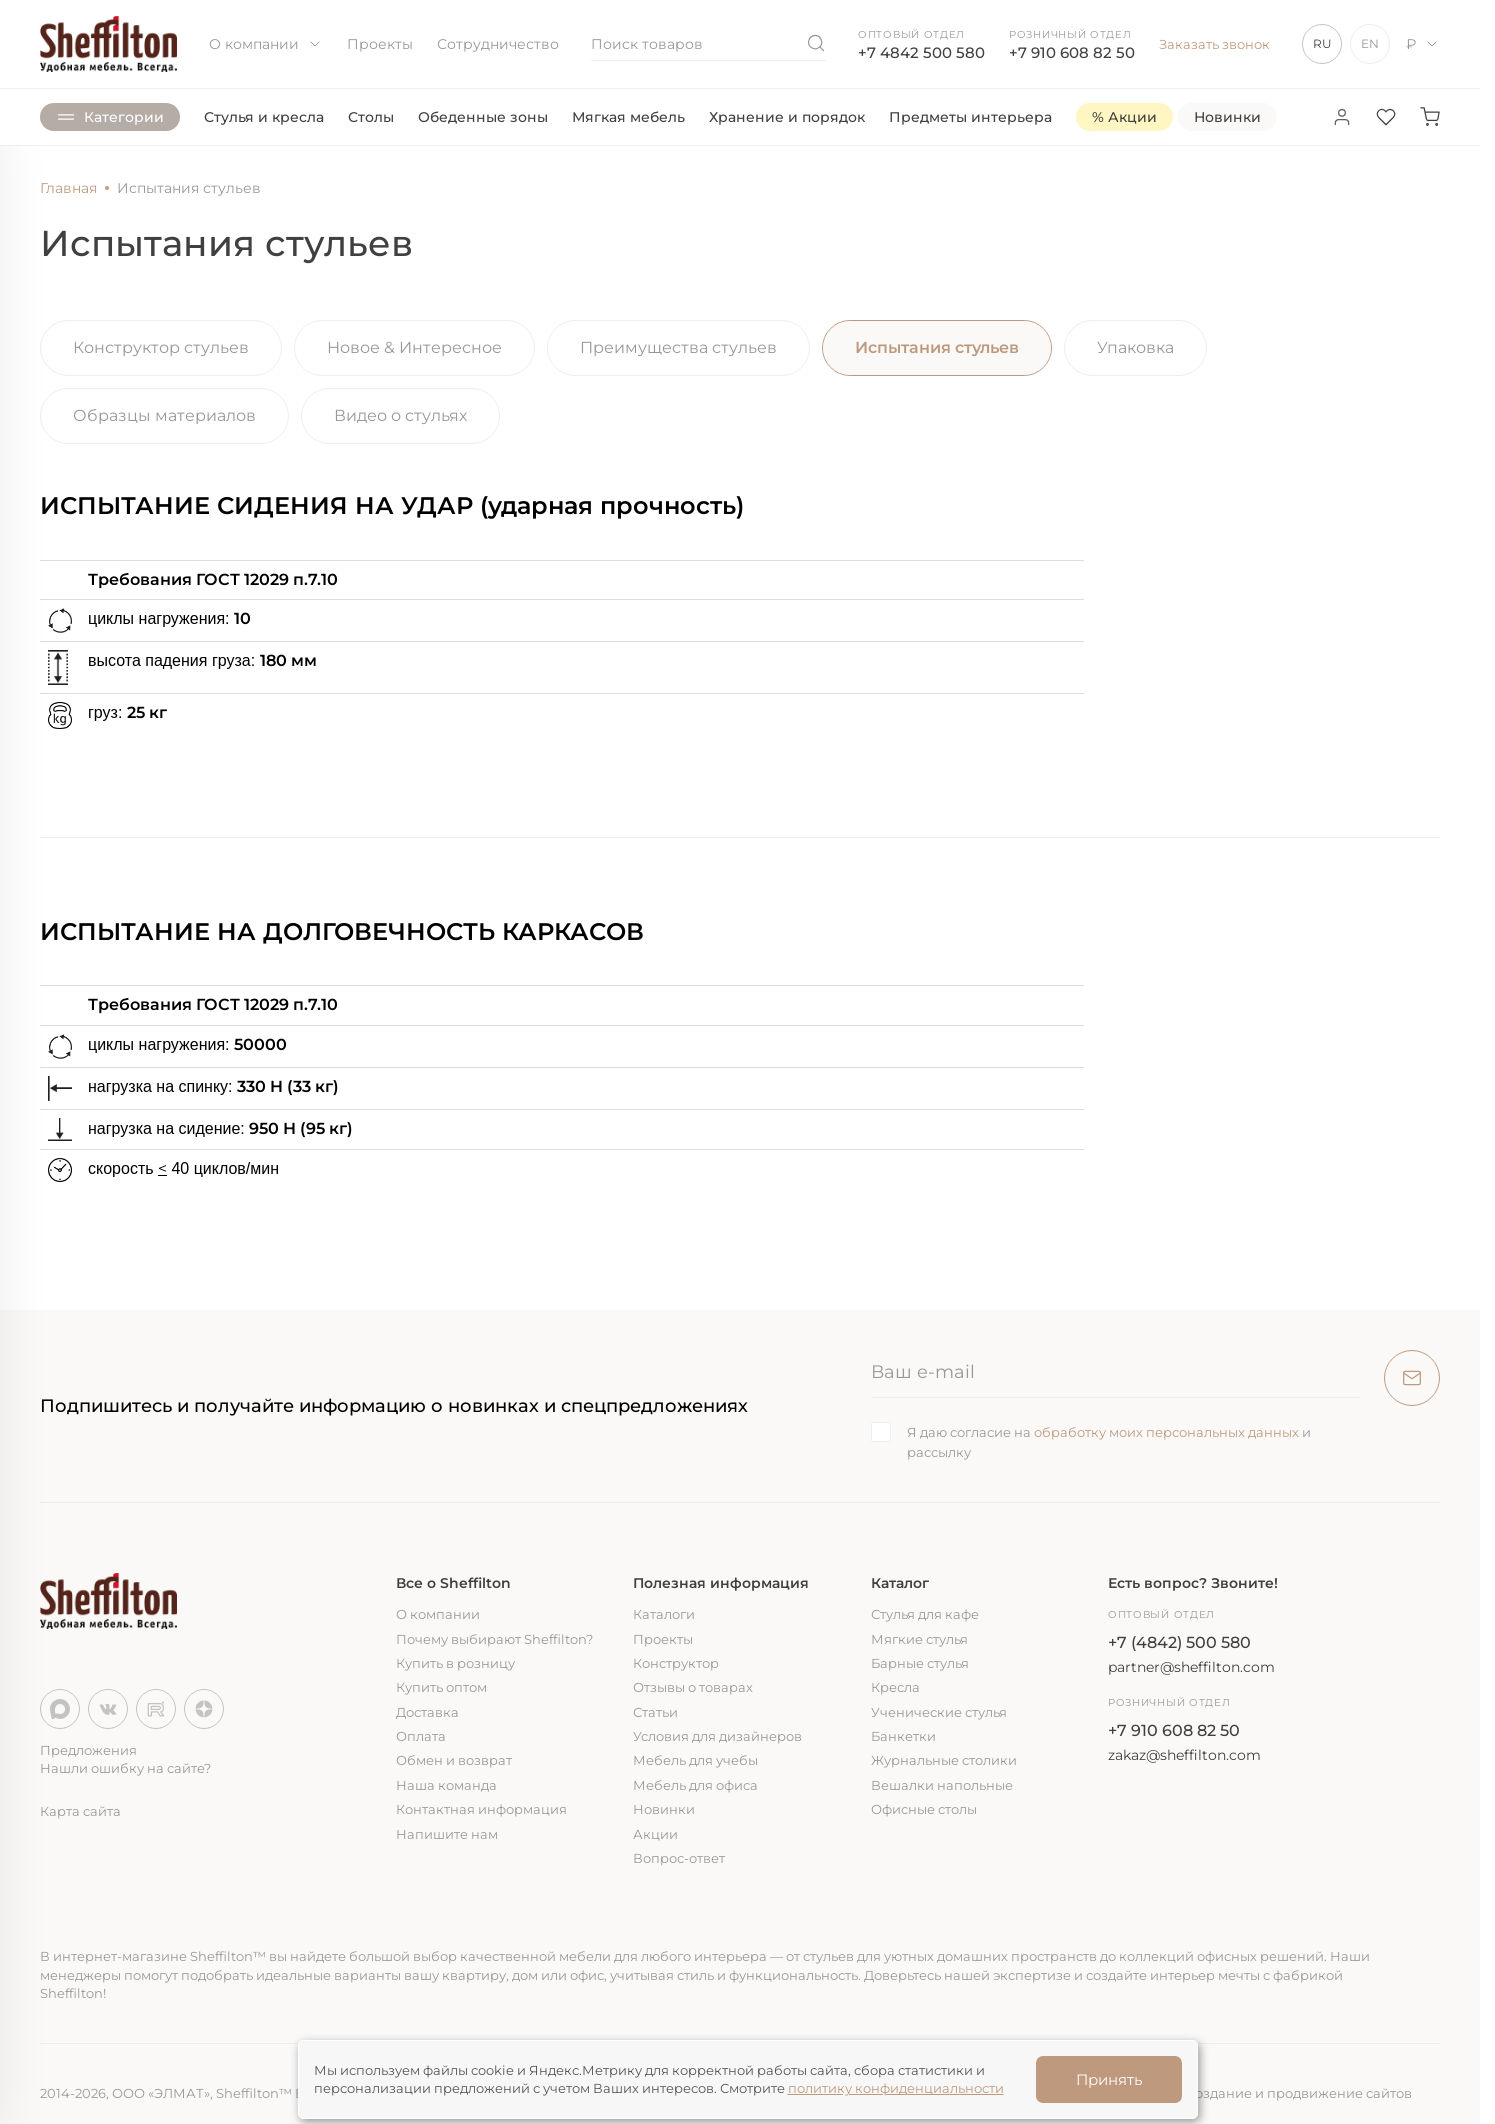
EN (1370, 43)
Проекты (380, 44)
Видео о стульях (400, 415)
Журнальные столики (944, 1760)
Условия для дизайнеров (717, 1736)
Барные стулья (920, 1663)
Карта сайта (80, 1811)
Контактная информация (481, 1809)
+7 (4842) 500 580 (1179, 1642)
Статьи (655, 1712)
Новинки (664, 1809)
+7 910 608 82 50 (1072, 52)
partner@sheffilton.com (1191, 1667)
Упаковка (1135, 347)
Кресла (895, 1687)
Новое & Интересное (414, 347)
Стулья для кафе (925, 1614)
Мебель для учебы (695, 1760)
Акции (655, 1834)
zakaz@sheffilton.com (1184, 1755)
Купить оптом (441, 1687)
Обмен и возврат (454, 1760)
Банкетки (903, 1736)
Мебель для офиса (695, 1785)
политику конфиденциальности (896, 2088)
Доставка (427, 1712)
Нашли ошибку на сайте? (125, 1768)
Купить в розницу (455, 1663)
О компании (266, 44)
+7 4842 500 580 (921, 52)
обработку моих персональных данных (1166, 1432)
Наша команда (446, 1785)
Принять (1109, 2079)
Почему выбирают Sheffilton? (494, 1639)
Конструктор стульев (161, 347)
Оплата (421, 1736)
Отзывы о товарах (693, 1687)
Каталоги (664, 1614)
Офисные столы (924, 1809)
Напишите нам (447, 1834)
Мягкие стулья (919, 1639)
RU (1322, 43)
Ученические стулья (939, 1712)
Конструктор (676, 1663)
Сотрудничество (498, 44)
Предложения (88, 1750)
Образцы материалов (164, 415)
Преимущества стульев (678, 347)
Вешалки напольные (942, 1785)
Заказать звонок (1214, 44)
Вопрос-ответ (679, 1858)
